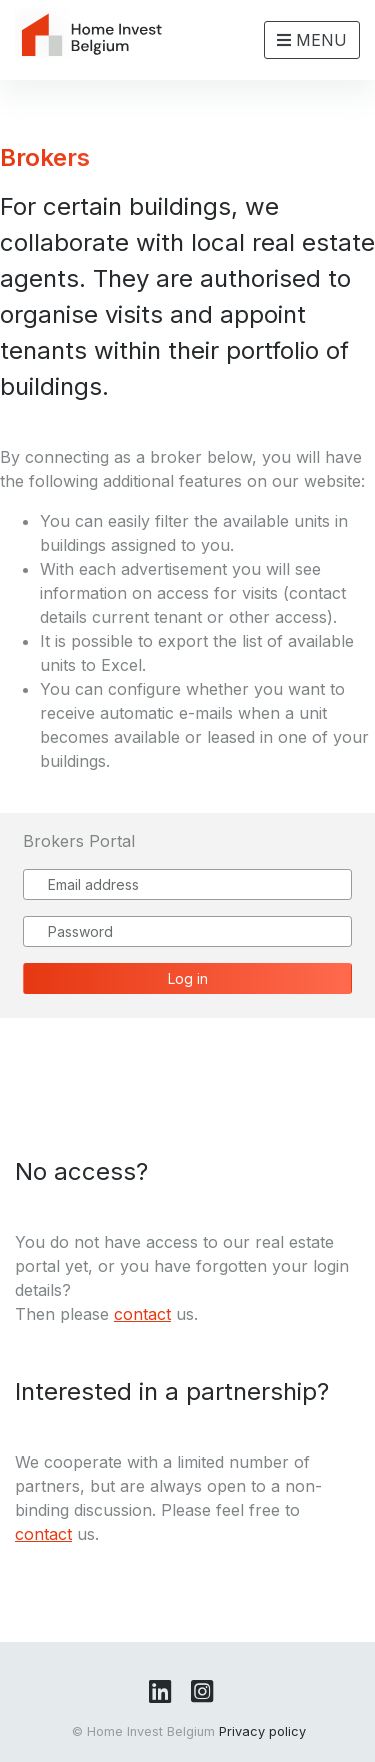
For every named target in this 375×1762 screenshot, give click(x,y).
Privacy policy (262, 1731)
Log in (188, 978)
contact (142, 1314)
